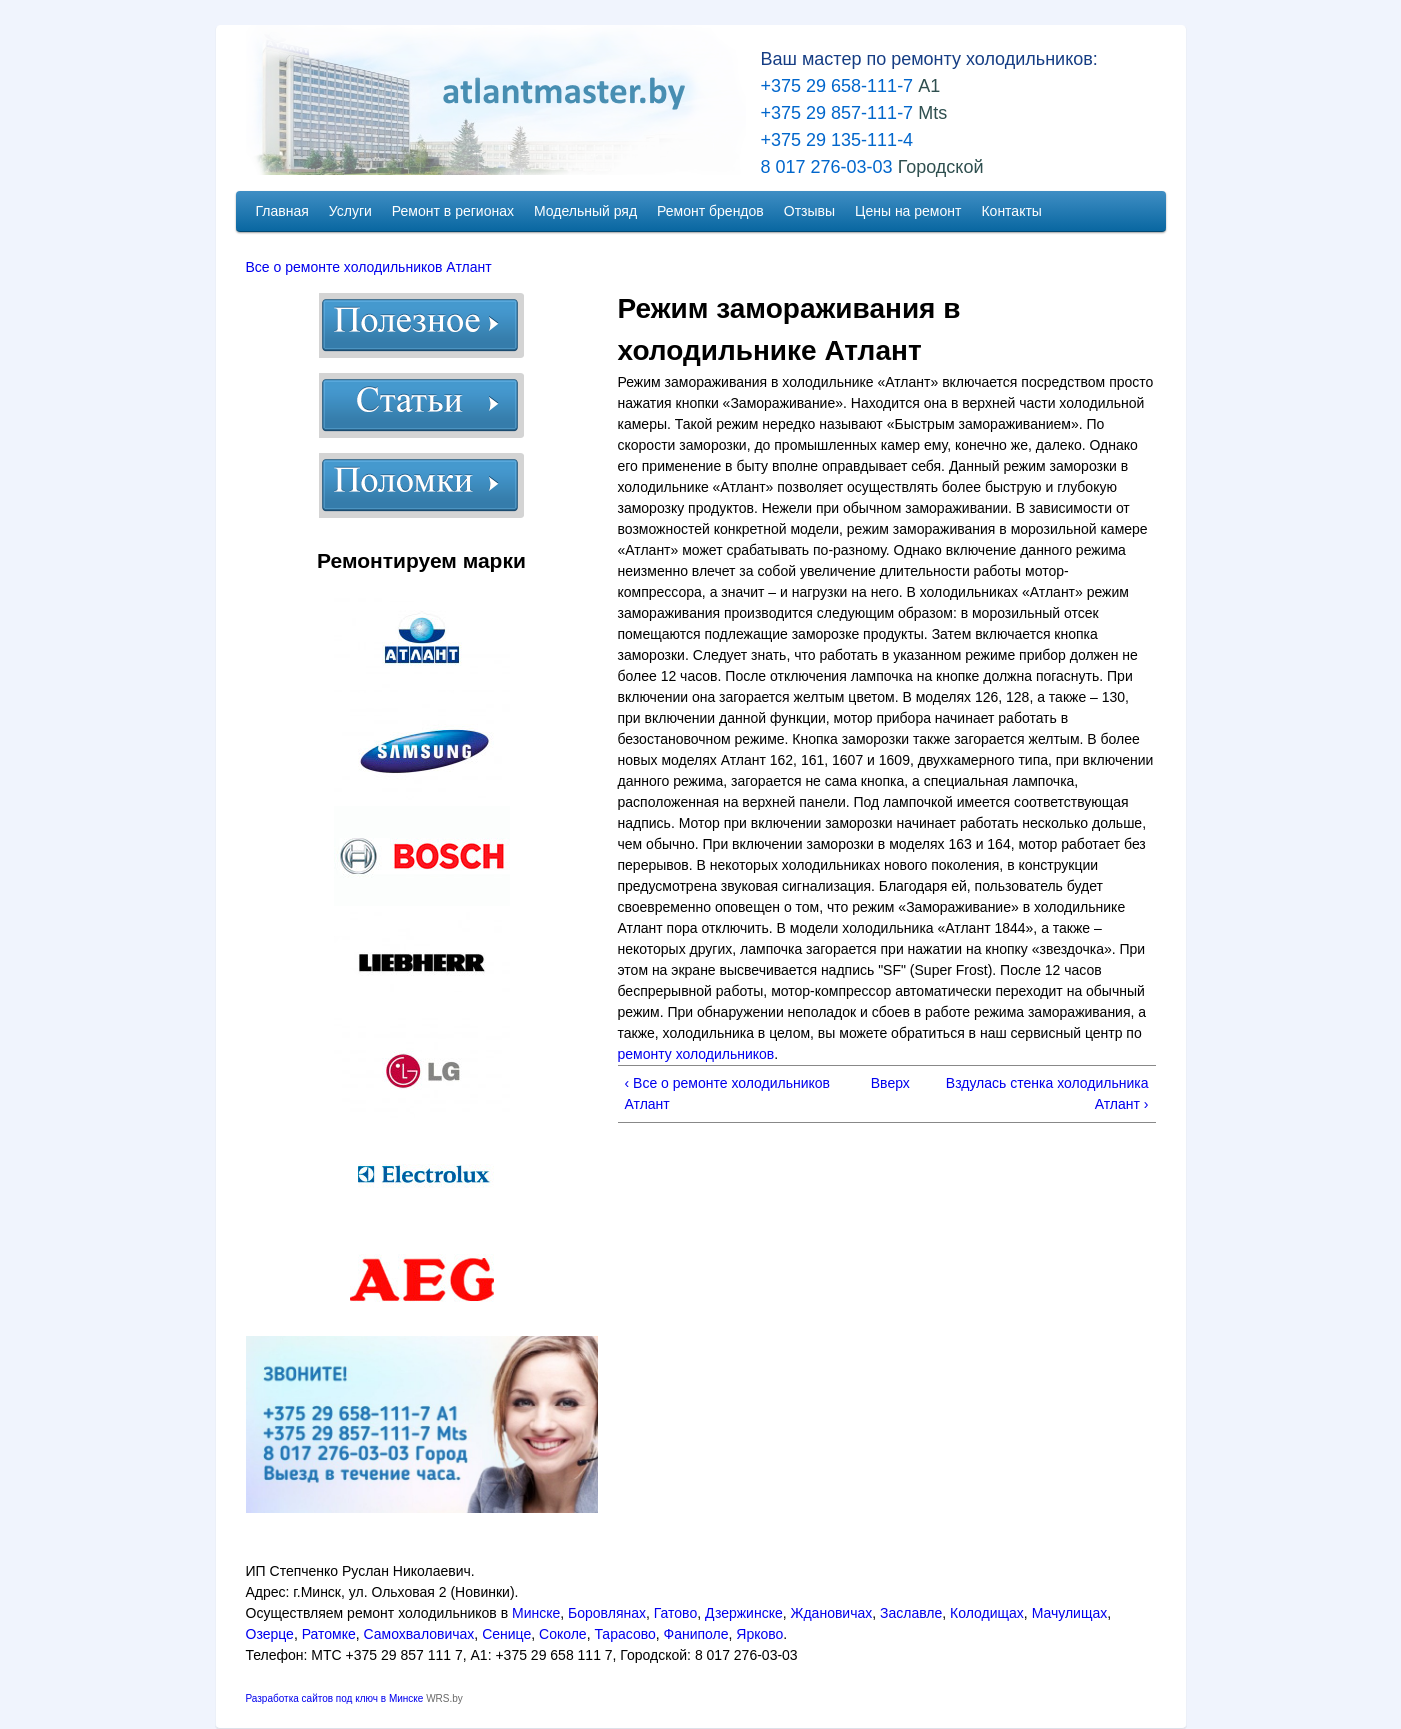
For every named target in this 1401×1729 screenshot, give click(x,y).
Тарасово (624, 1634)
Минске (536, 1613)
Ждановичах (832, 1613)
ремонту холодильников (696, 1054)
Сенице (506, 1634)
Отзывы (809, 211)
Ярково (759, 1634)
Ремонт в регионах (453, 211)
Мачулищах (1070, 1613)
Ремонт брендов (710, 211)
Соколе (563, 1634)
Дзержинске (744, 1613)
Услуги (350, 211)
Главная (282, 211)
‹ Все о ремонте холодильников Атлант (728, 1093)
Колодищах (987, 1613)
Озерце (270, 1634)
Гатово (675, 1613)
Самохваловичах (419, 1634)
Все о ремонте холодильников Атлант (369, 267)
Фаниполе (696, 1634)
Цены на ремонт (908, 211)
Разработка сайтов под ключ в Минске (335, 1698)
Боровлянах (607, 1613)
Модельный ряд (585, 211)
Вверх (885, 1083)
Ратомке (329, 1634)
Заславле (911, 1613)
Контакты (1011, 211)
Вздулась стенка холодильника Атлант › (1047, 1093)
